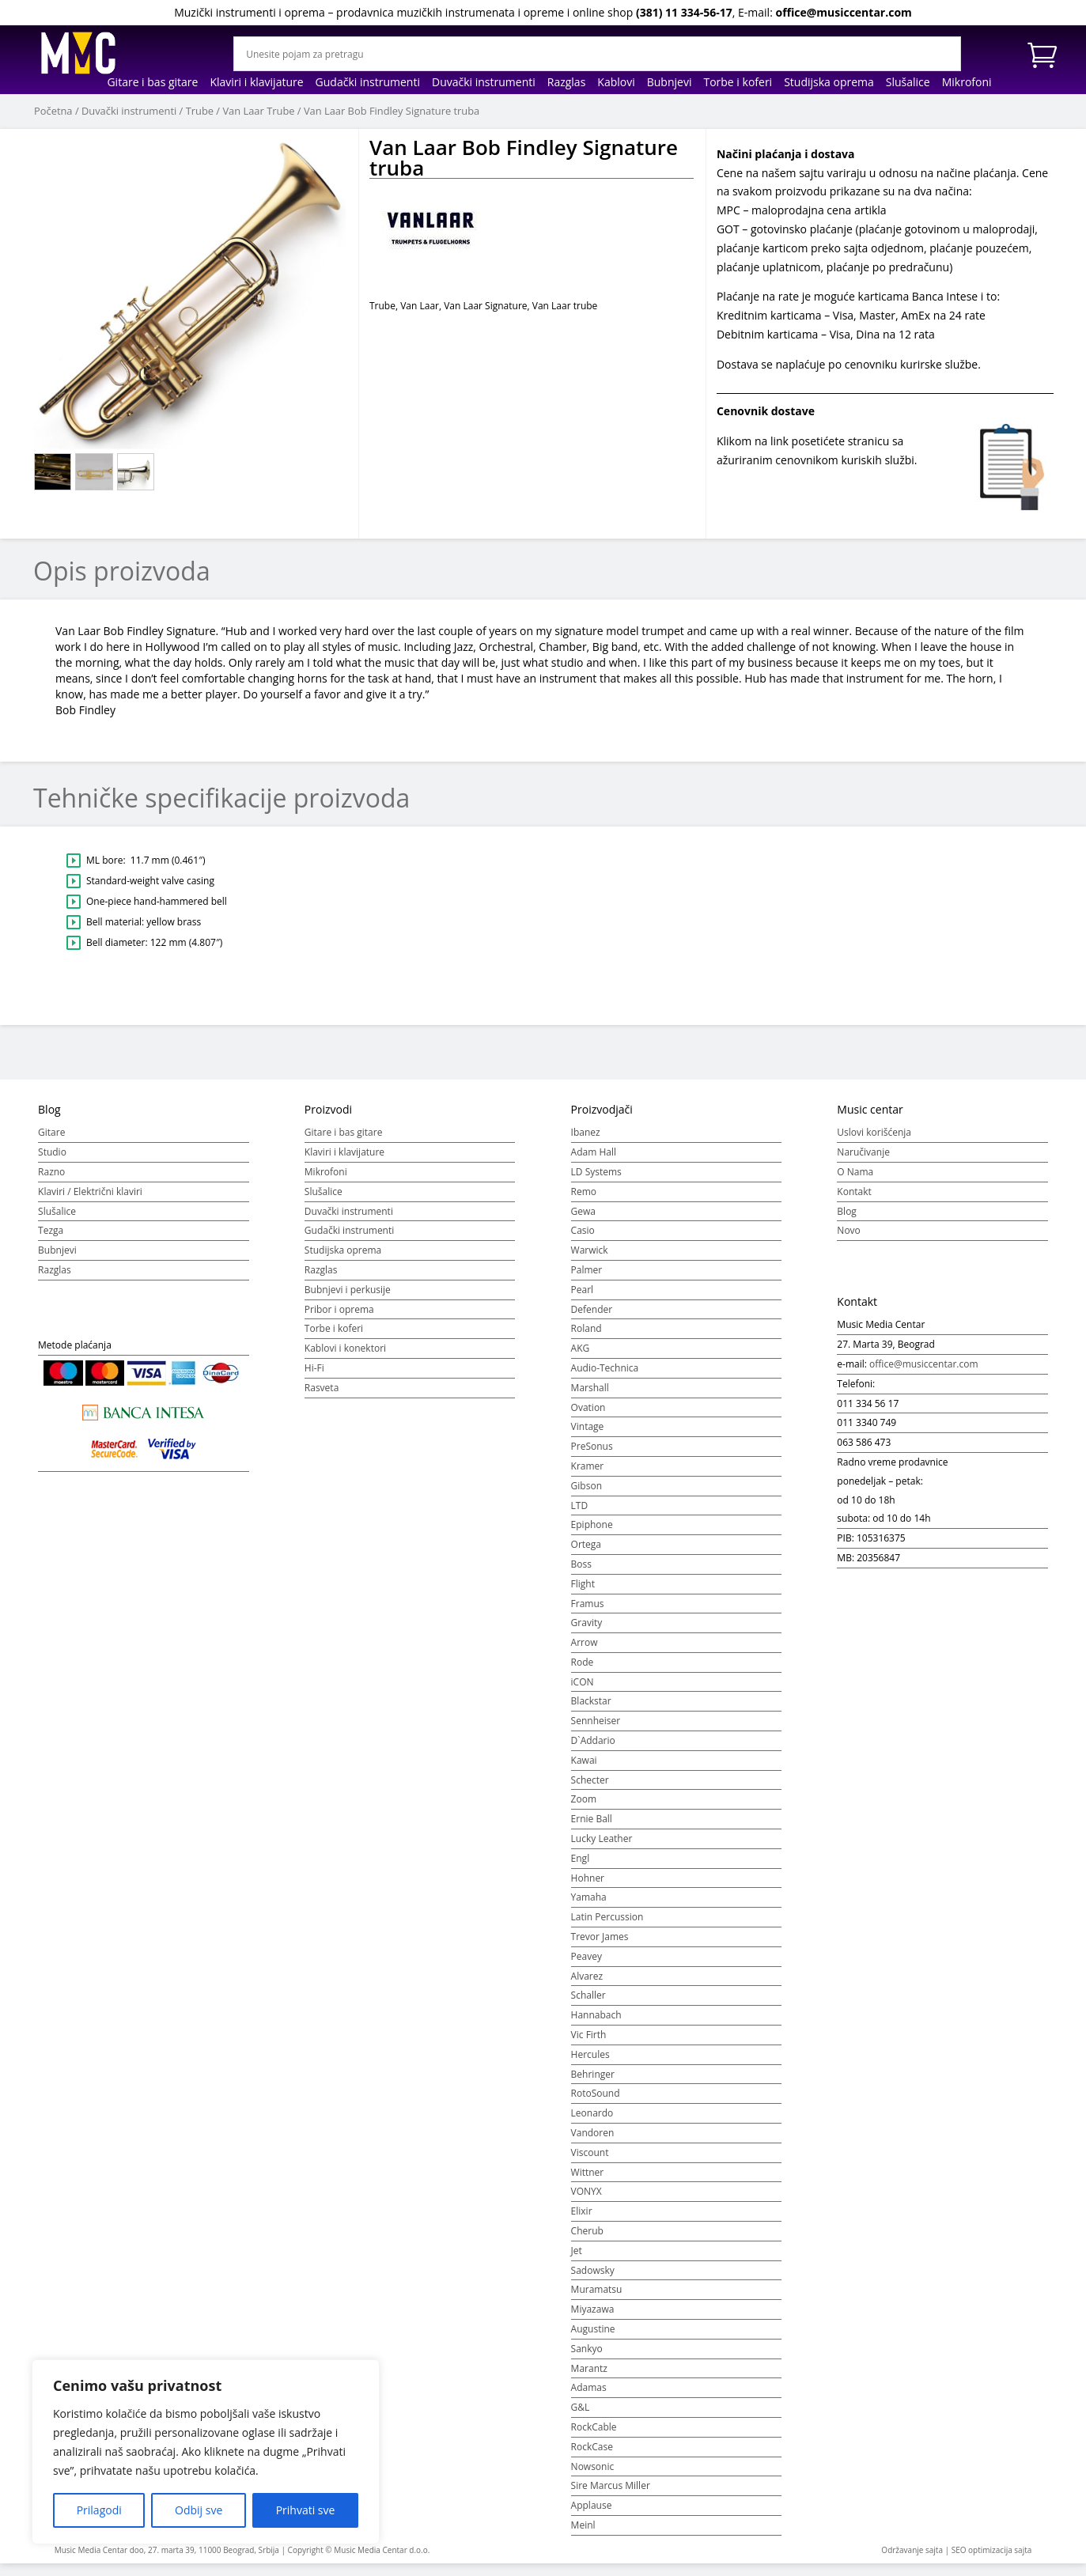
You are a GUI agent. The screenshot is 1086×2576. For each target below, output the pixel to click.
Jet (576, 2259)
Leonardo (592, 2121)
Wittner (587, 2181)
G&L (580, 2416)
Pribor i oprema (339, 1318)
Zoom (583, 1807)
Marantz (589, 2377)
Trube (200, 111)
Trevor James (600, 1945)
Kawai (584, 1769)
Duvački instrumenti (483, 83)
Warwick (589, 1258)
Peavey (586, 1965)
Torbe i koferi (737, 83)
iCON (582, 1690)
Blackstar (591, 1709)
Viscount (590, 2161)
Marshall (590, 1396)
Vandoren (593, 2141)
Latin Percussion (607, 1925)
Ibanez (585, 1141)
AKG (580, 1357)
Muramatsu (596, 2298)
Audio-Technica (605, 1376)
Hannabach (596, 2023)
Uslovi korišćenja (874, 1141)
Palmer (587, 1278)
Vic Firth (589, 2043)
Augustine (593, 2337)
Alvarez (587, 1985)
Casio (583, 1239)
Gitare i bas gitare (152, 83)
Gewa (583, 1220)
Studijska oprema (829, 83)
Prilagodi (99, 2509)
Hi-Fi (314, 1376)
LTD (579, 1514)
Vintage (587, 1435)
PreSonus (592, 1455)
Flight (583, 1592)
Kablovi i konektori (345, 1357)
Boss (581, 1572)
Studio (52, 1160)
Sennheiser (596, 1729)
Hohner (587, 1886)
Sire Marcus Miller (610, 2494)
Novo (848, 1239)
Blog (847, 1220)
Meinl (583, 2533)
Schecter (590, 1788)
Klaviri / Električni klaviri (90, 1200)
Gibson (586, 1494)
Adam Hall (593, 1160)
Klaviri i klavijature (256, 83)
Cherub (587, 2239)
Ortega (586, 1553)
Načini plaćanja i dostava (786, 153)
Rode (582, 1671)
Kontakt (854, 1200)
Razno (51, 1180)
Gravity (587, 1631)
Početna (53, 111)
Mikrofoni (967, 83)
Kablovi (615, 83)
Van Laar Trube (258, 111)
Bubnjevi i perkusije (348, 1298)
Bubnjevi (669, 83)
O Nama (855, 1180)
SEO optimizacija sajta (992, 2558)
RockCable (594, 2435)
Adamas (589, 2396)
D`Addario (593, 1749)
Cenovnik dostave (766, 410)
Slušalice (908, 83)
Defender (592, 1318)
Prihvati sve (305, 2509)
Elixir (581, 2219)
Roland (586, 1337)
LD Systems (596, 1180)
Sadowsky (593, 2279)
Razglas (566, 83)
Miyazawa (593, 2317)
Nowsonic (593, 2475)
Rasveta (322, 1396)
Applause (591, 2514)
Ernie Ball (591, 1827)
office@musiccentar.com (843, 12)
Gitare (51, 1141)
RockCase (592, 2455)
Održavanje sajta (912, 2558)
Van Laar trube (565, 305)
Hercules (590, 2063)
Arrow (584, 1651)
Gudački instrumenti (368, 83)
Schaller (588, 2003)
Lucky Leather (602, 1847)
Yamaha (589, 1905)
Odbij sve (198, 2509)
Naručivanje (863, 1160)
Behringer (593, 2083)
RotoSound (595, 2102)
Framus (587, 1611)
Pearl (582, 1298)
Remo (583, 1200)
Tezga (50, 1239)
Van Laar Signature (485, 305)
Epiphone (592, 1533)
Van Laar (419, 305)
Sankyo (587, 2357)
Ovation (588, 1416)
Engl (580, 1867)
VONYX (586, 2200)
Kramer (587, 1474)
